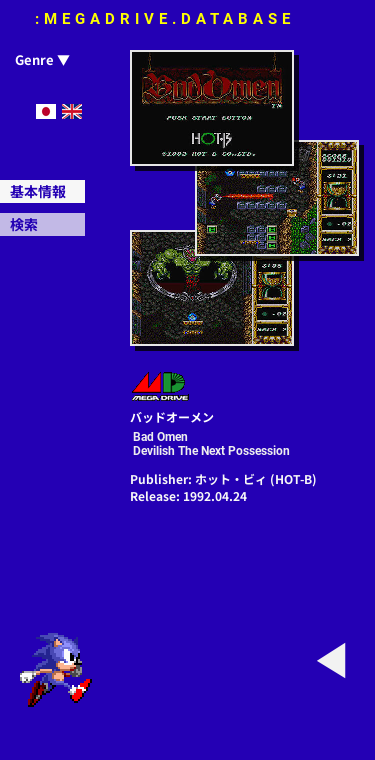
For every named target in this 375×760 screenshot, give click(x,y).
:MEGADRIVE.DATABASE (165, 19)
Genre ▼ (42, 59)
